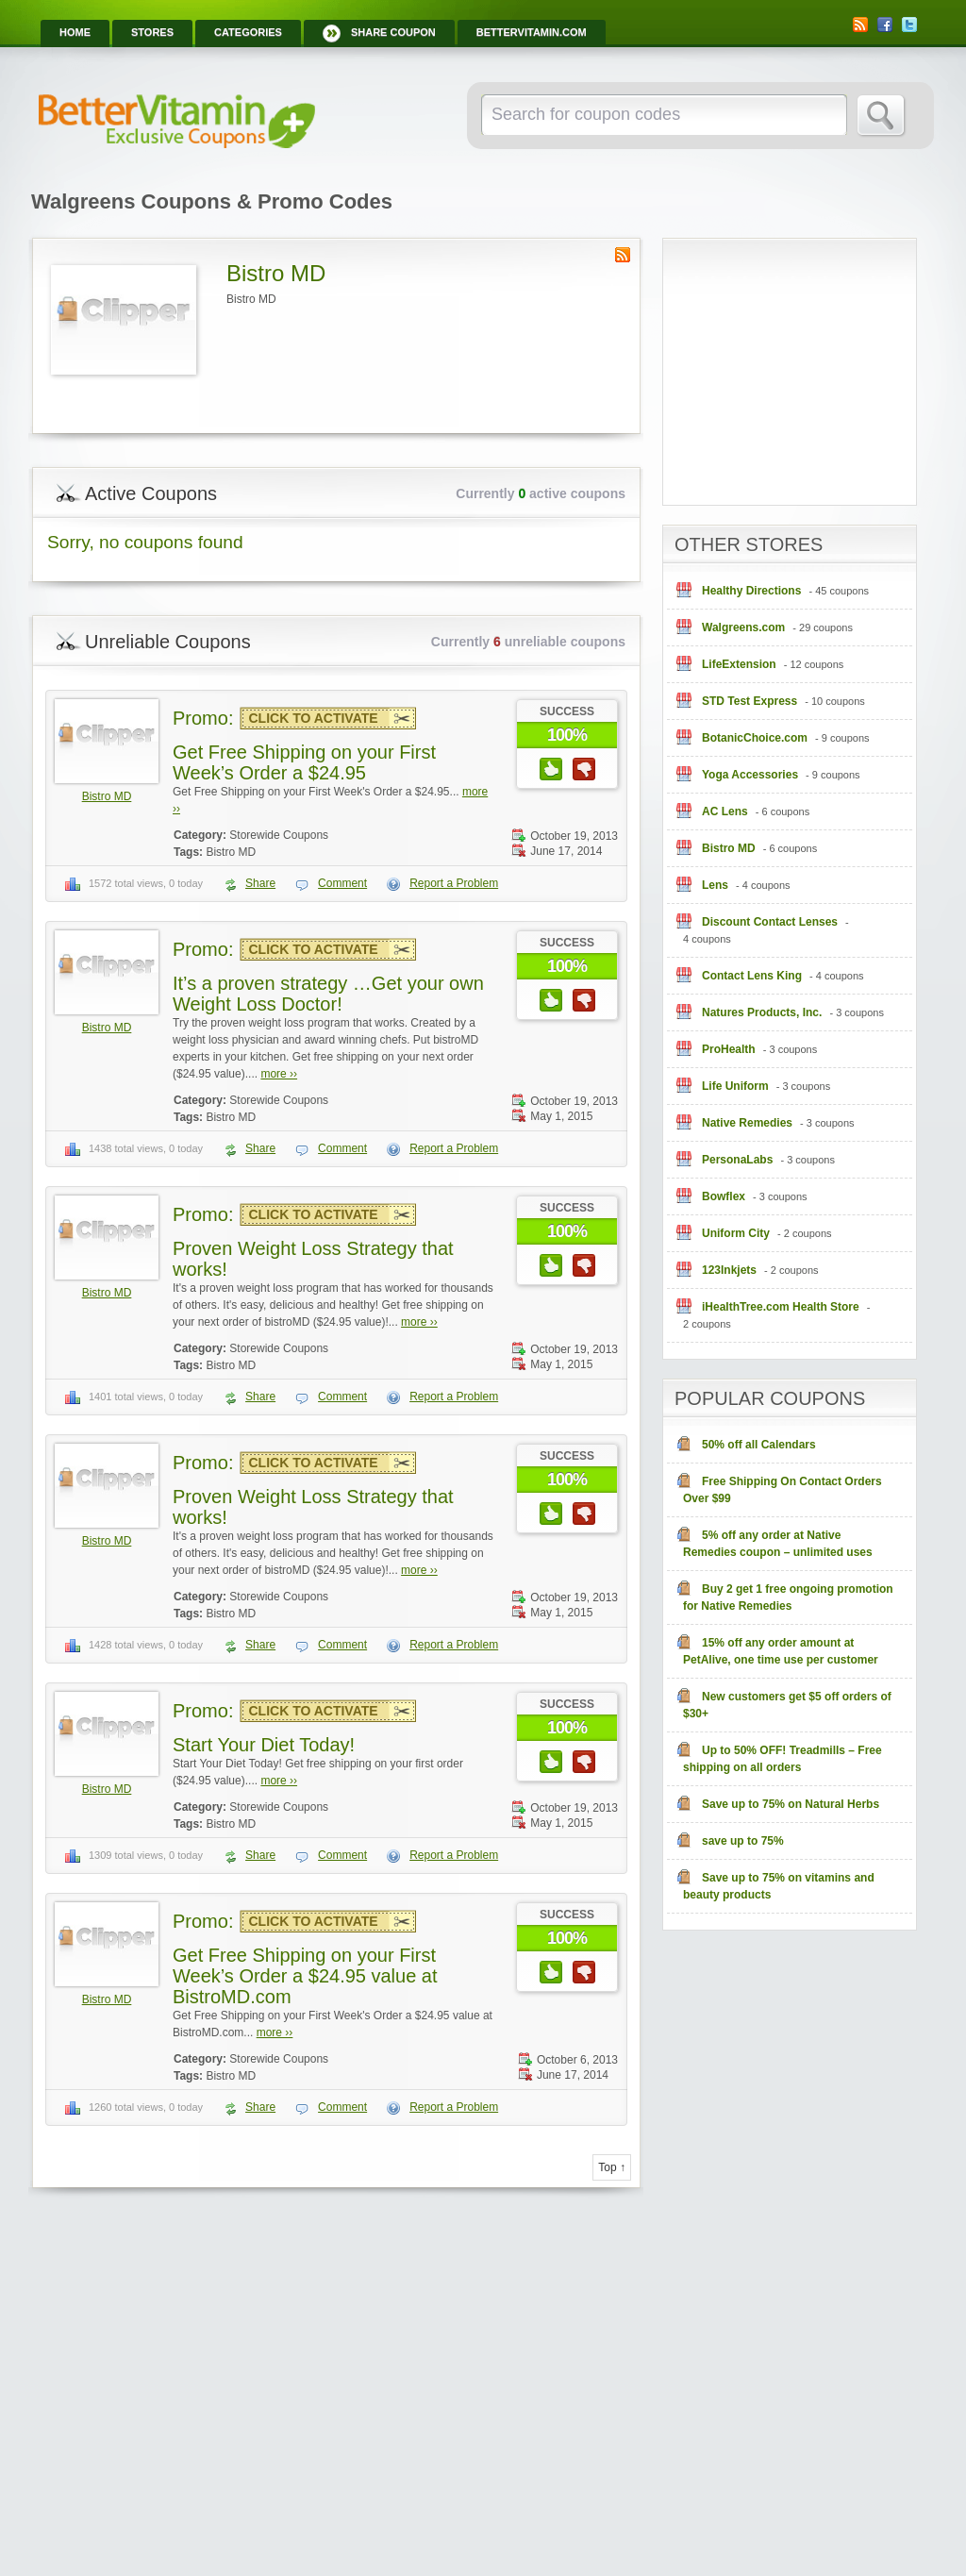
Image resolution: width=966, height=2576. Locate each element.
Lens (715, 885)
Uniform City (736, 1233)
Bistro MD (107, 796)
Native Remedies (747, 1122)
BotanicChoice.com (755, 737)
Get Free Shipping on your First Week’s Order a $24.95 (304, 762)
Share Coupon (393, 32)
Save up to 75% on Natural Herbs (790, 1804)
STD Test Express (749, 701)
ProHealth (729, 1049)
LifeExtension (739, 664)
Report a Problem (453, 883)
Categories (248, 32)
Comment (342, 883)
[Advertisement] (814, 360)
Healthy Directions (751, 590)
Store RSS (622, 254)
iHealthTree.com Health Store (780, 1306)
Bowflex (723, 1196)
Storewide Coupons (278, 835)
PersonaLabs (737, 1159)
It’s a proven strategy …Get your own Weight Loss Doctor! (328, 993)
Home (75, 32)
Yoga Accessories (750, 774)
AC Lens (725, 811)
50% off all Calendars (759, 1444)
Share (260, 883)
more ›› (278, 1073)
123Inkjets (729, 1270)
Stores (152, 32)
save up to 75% (743, 1841)
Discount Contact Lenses (770, 921)
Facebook (884, 24)
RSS (860, 24)
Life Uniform (735, 1086)
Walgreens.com (743, 627)
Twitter (909, 24)
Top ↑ (611, 2167)
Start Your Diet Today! (264, 1744)
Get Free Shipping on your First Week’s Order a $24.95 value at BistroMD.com (305, 1976)
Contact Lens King (752, 975)
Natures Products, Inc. (762, 1012)
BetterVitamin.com (531, 32)
